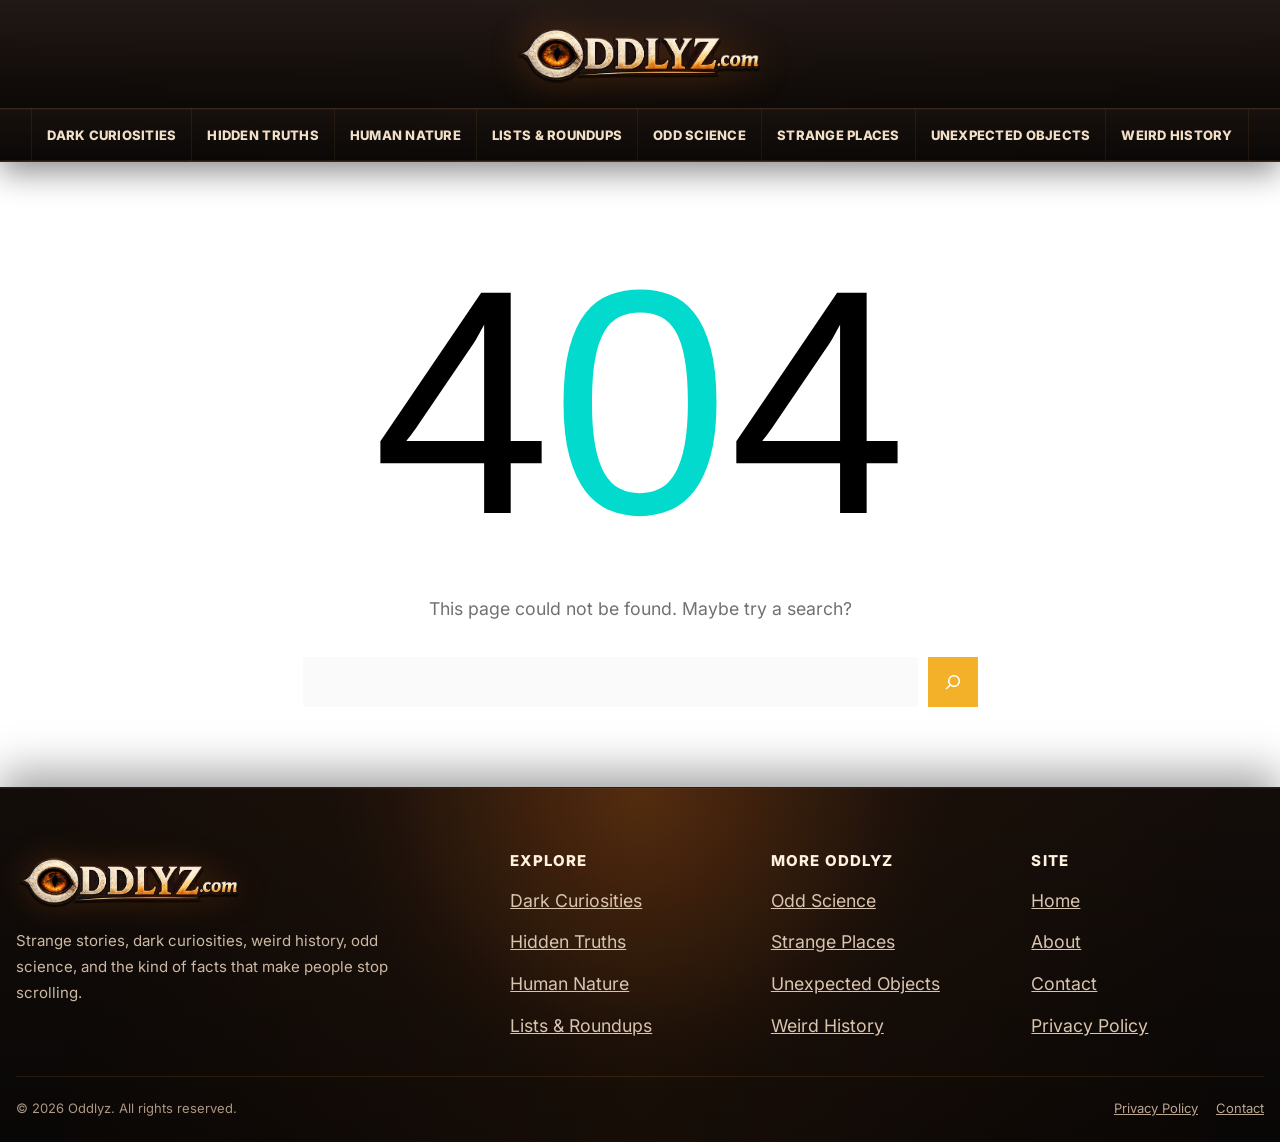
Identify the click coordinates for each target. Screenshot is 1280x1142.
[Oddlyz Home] (640, 54)
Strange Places (838, 135)
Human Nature (405, 135)
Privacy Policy (1089, 1025)
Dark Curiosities (111, 135)
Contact (1064, 983)
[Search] (953, 682)
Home (1055, 900)
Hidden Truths (262, 135)
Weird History (1176, 135)
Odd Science (699, 135)
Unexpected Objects (1011, 135)
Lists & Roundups (557, 135)
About (1056, 941)
